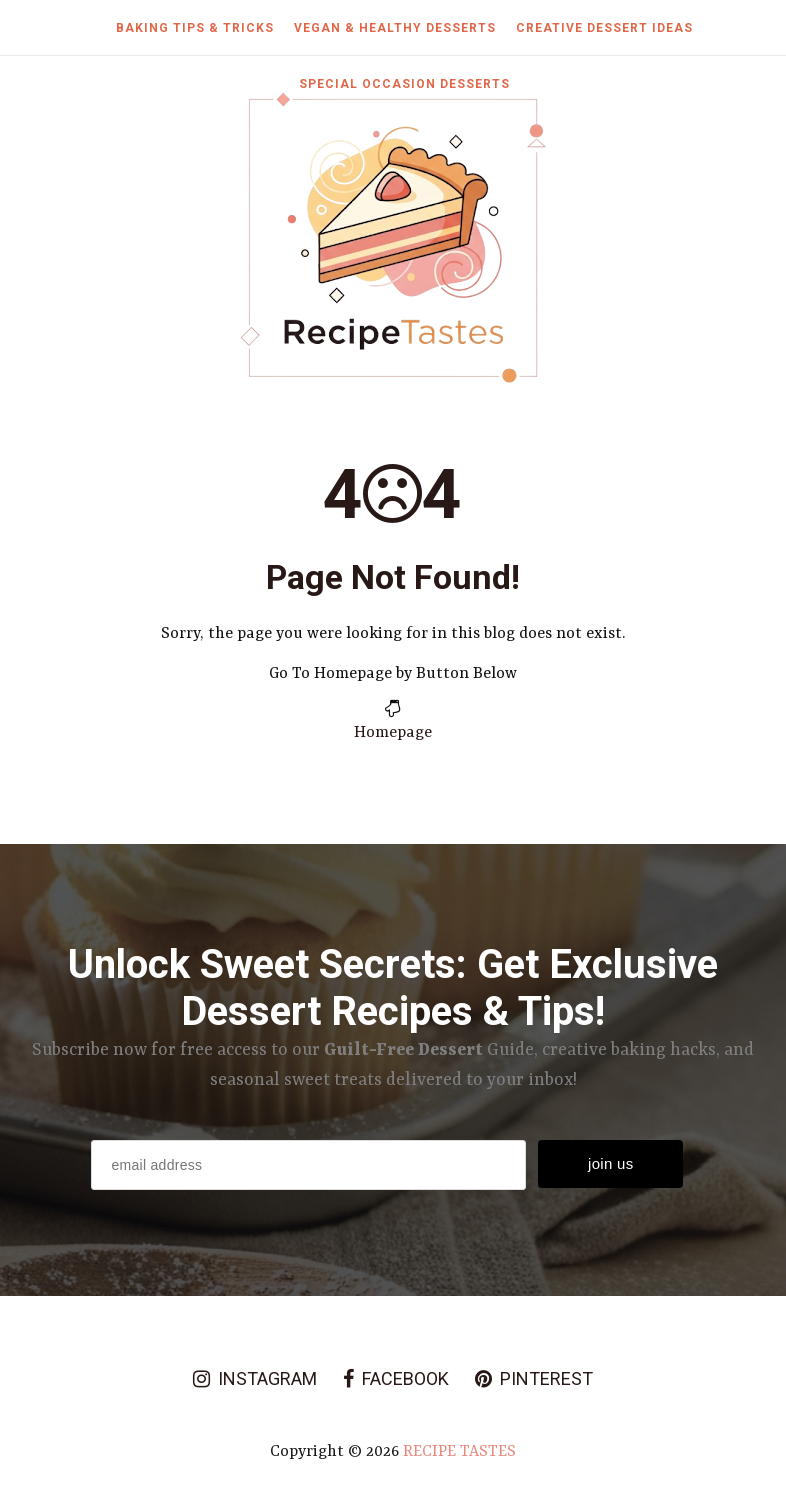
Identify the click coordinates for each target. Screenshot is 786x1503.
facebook (396, 1378)
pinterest (534, 1378)
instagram (255, 1378)
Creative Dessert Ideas (604, 28)
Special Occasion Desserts (404, 84)
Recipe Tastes (459, 1452)
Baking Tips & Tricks (195, 28)
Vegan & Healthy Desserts (395, 28)
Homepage (393, 733)
